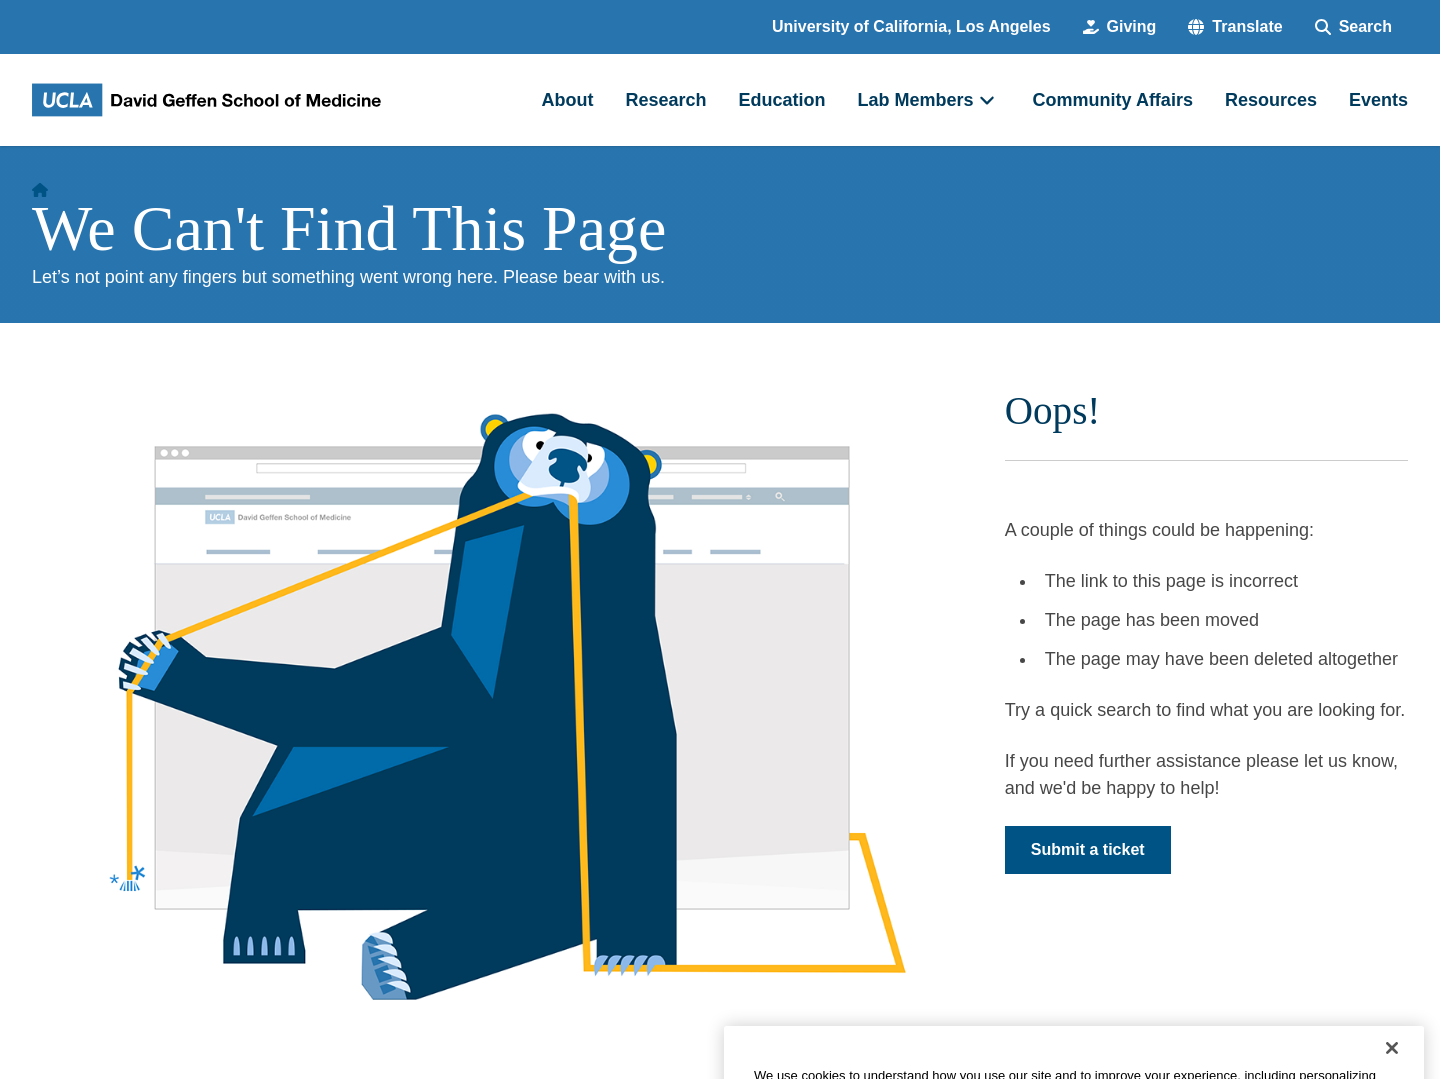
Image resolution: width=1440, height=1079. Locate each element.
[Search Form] (1353, 27)
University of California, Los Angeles (911, 26)
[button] (1235, 27)
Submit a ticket (1088, 849)
